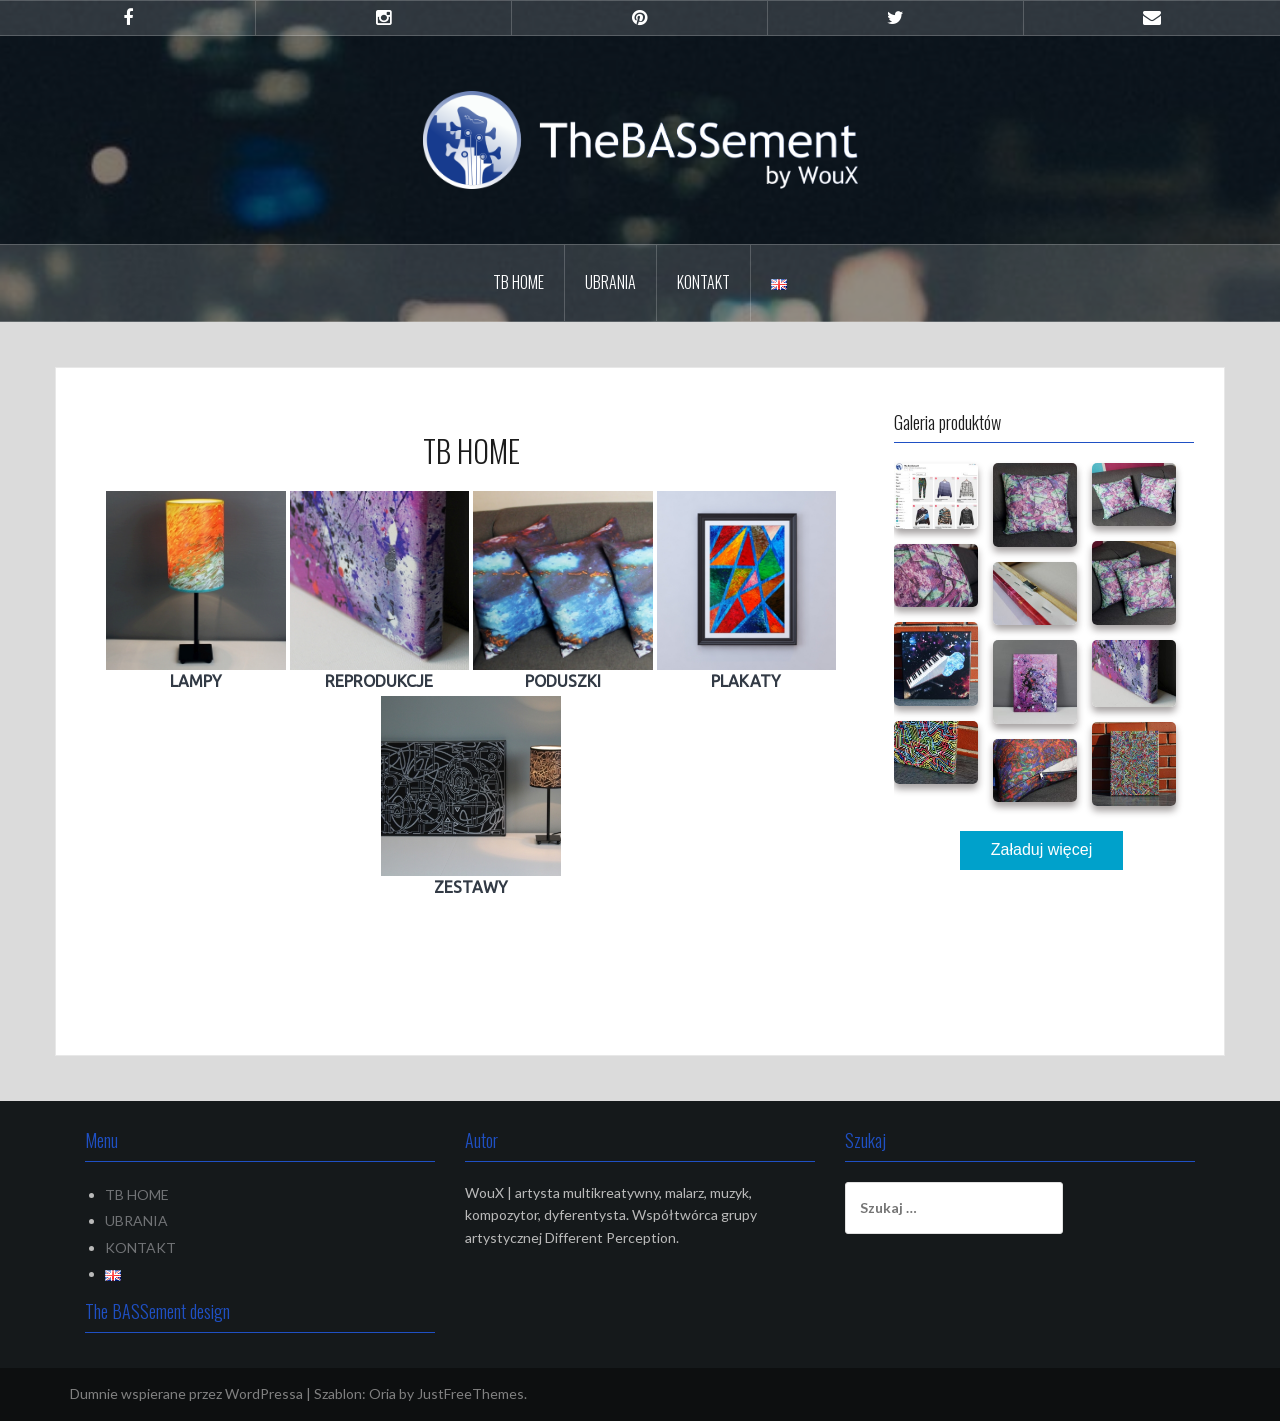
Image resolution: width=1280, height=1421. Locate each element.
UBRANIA (610, 282)
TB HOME (518, 282)
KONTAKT (703, 282)
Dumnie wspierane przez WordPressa (186, 1393)
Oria (382, 1393)
